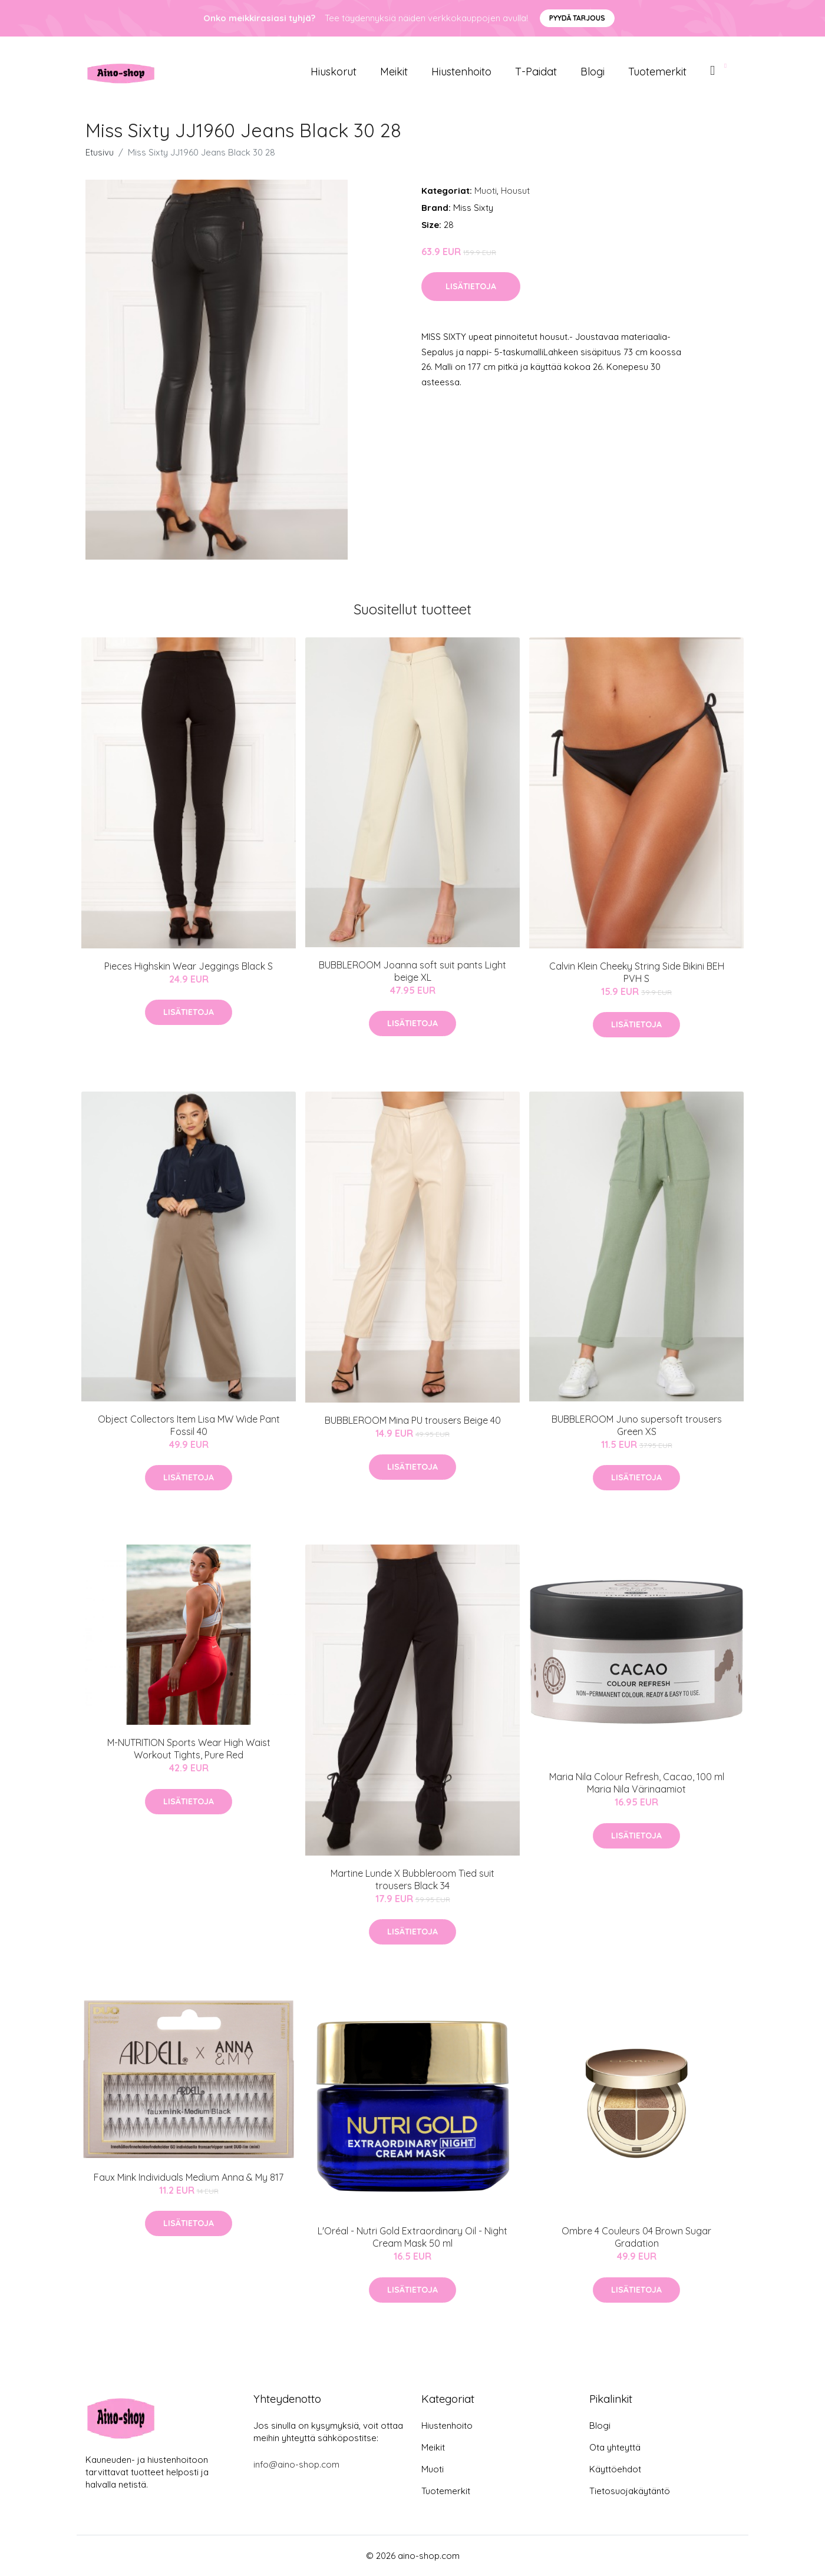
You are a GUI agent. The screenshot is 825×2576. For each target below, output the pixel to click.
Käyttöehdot (615, 2469)
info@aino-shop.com (296, 2464)
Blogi (592, 71)
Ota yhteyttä (615, 2447)
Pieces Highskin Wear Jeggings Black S (188, 966)
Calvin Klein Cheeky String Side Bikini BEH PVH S (636, 972)
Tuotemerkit (657, 71)
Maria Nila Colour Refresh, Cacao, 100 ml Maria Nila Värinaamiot (636, 1783)
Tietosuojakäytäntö (629, 2490)
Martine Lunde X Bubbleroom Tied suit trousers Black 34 (412, 1879)
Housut (515, 190)
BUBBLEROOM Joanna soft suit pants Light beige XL (412, 971)
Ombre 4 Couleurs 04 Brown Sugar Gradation (636, 2237)
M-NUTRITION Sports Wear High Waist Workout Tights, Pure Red (188, 1749)
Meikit (394, 71)
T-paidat (536, 71)
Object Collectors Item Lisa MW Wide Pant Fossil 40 (189, 1425)
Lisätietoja (471, 286)
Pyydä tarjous (577, 18)
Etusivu (99, 152)
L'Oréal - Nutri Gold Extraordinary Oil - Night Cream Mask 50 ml (412, 2237)
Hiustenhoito (461, 71)
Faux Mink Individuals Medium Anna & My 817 (188, 2177)
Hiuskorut (334, 71)
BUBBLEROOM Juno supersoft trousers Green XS (637, 1425)
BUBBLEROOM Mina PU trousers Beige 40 (413, 1420)
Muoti (485, 190)
